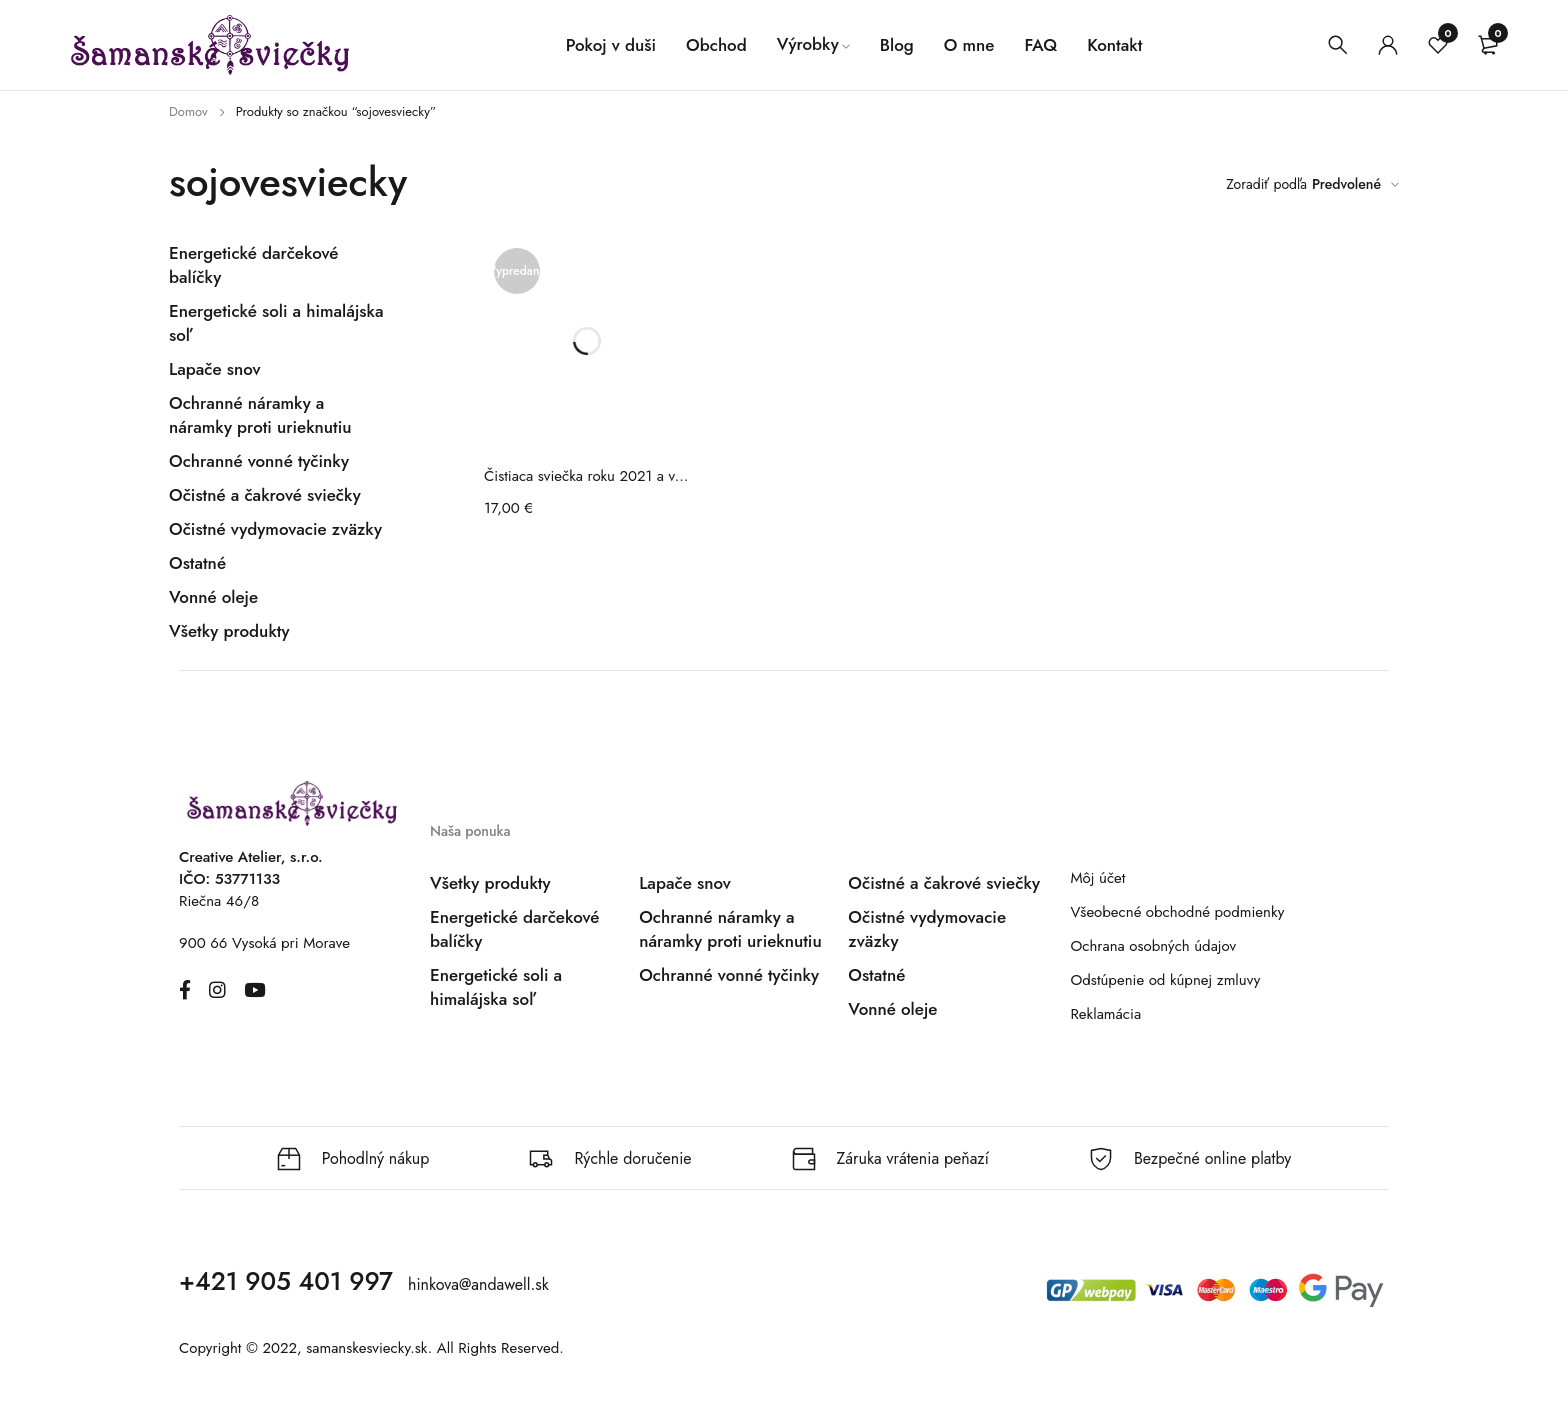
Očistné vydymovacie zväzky (275, 529)
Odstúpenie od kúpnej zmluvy (1165, 980)
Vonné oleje (213, 597)
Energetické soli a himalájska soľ (496, 987)
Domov (188, 111)
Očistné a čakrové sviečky (265, 495)
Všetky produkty (229, 631)
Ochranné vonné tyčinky (259, 461)
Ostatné (197, 563)
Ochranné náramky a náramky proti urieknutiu (260, 415)
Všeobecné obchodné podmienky (1177, 912)
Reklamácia (1105, 1014)
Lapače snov (215, 369)
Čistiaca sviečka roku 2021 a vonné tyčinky (587, 476)
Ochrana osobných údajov (1153, 946)
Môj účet (1097, 878)
